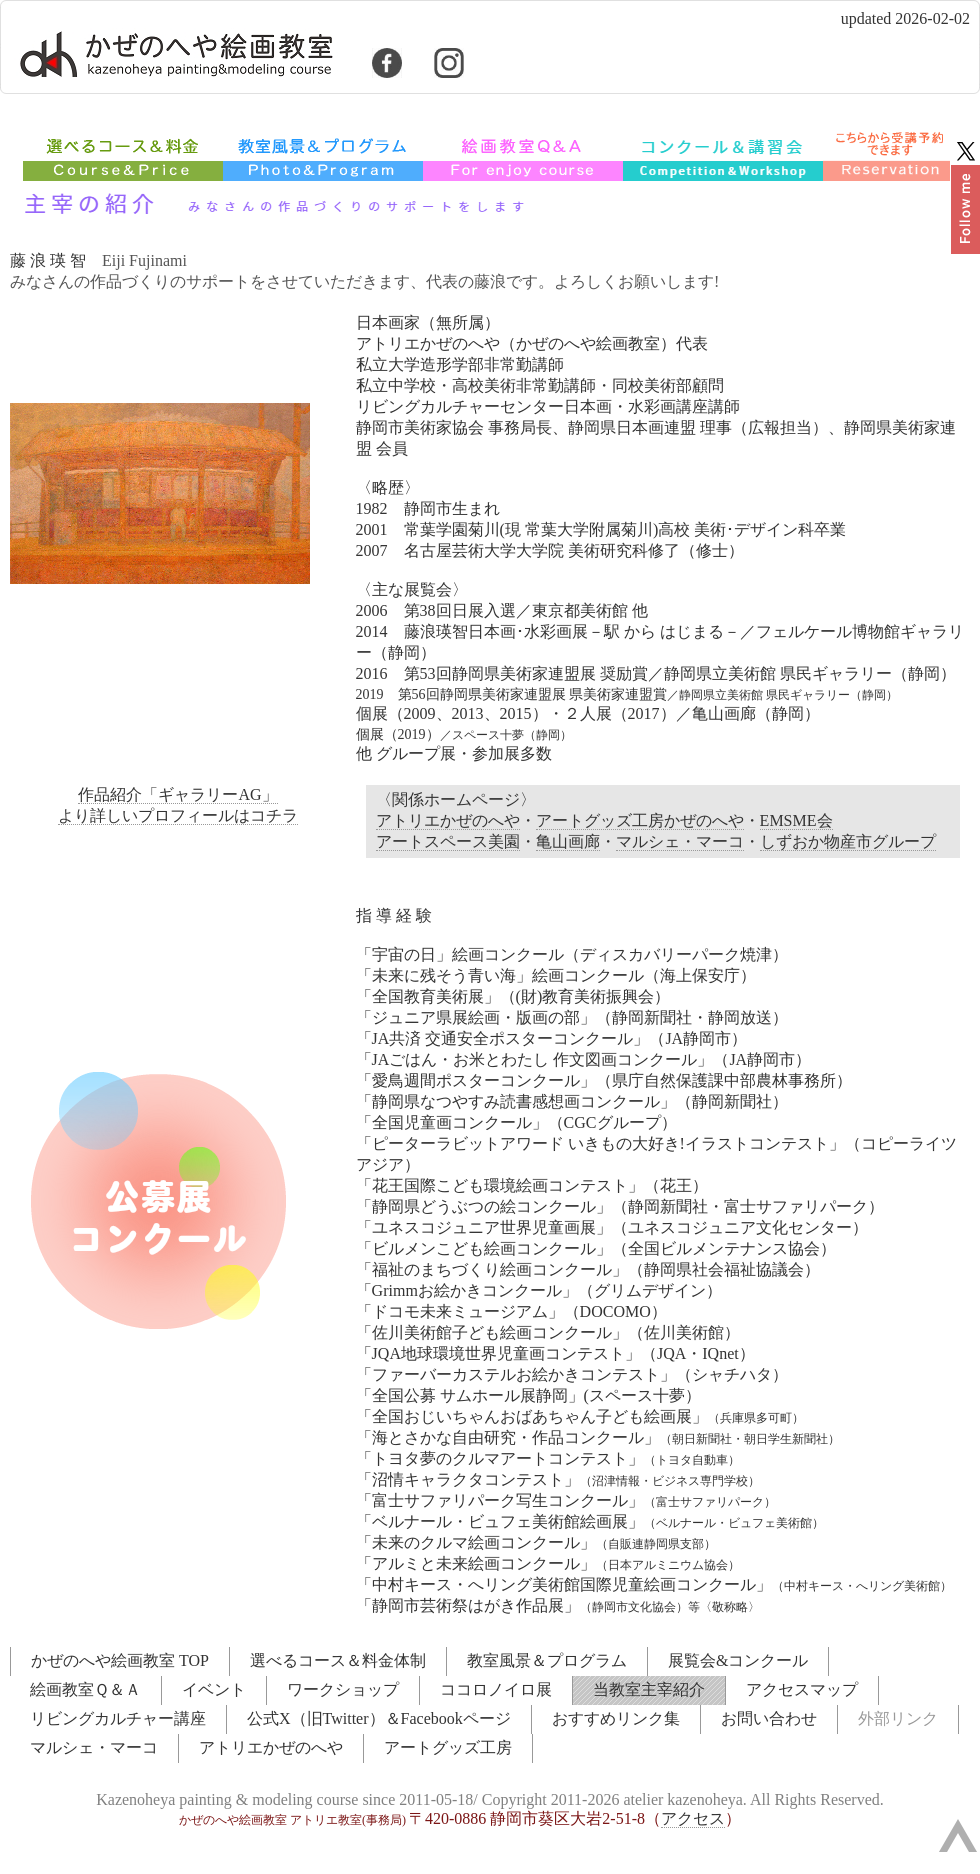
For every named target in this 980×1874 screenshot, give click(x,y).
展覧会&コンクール (738, 1660)
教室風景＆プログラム (547, 1660)
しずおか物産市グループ (848, 841)
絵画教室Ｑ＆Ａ (85, 1689)
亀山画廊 (568, 841)
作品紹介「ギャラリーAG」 (177, 794)
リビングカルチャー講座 (118, 1718)
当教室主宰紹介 (649, 1689)
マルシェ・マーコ (680, 841)
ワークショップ (343, 1689)
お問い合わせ (769, 1718)
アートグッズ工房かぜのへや (640, 820)
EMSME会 (796, 820)
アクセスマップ (802, 1689)
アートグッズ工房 (448, 1747)
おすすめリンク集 (616, 1718)
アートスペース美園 (448, 841)
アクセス (693, 1818)
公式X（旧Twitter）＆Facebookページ (379, 1718)
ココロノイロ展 (496, 1689)
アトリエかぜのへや (448, 820)
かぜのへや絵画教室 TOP (120, 1660)
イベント (214, 1689)
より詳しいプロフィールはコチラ (178, 815)
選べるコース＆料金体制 (338, 1660)
